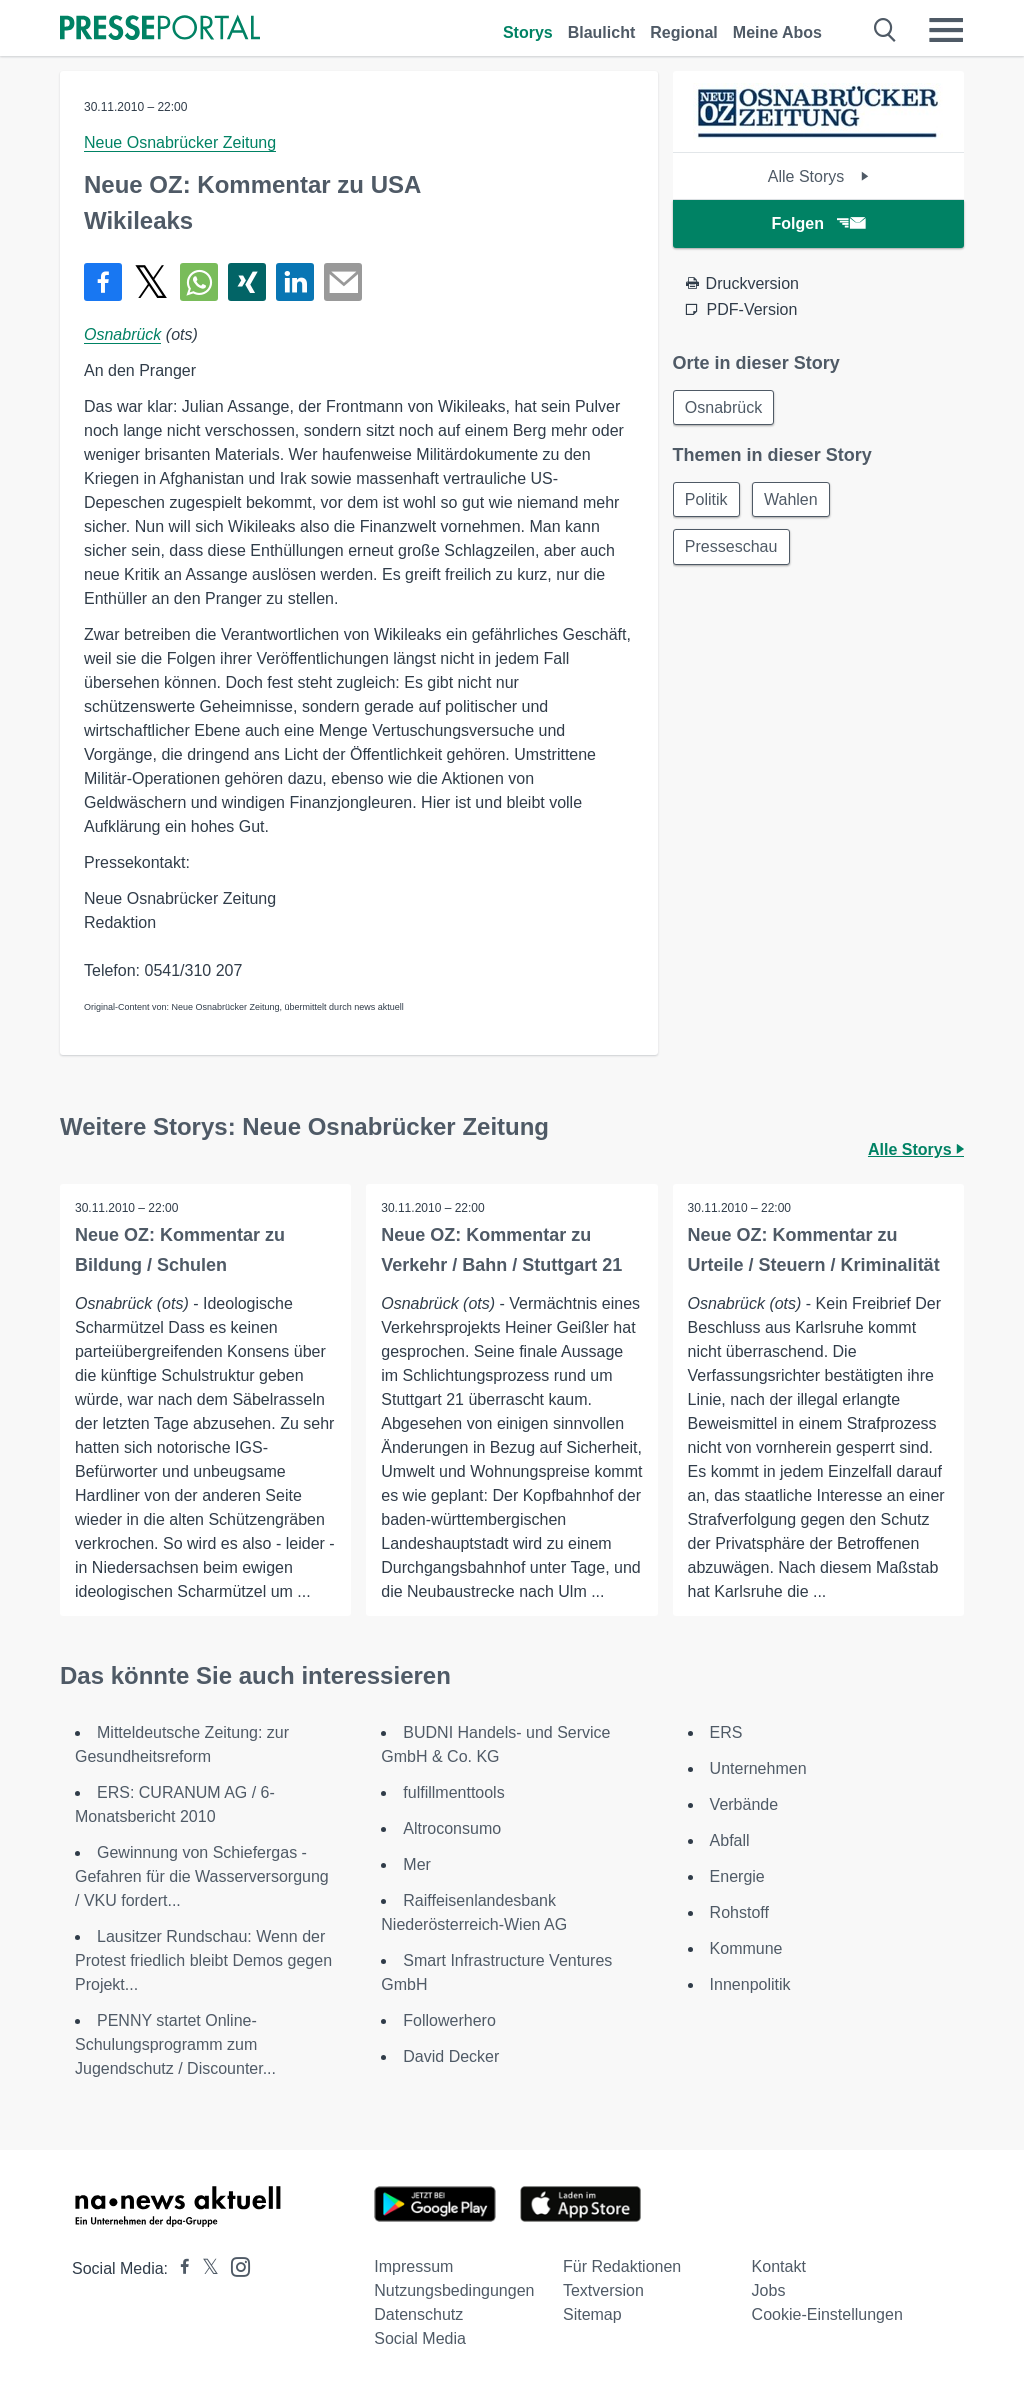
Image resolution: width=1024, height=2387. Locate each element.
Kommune (746, 1948)
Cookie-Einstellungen (827, 2314)
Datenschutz (418, 2314)
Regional (684, 32)
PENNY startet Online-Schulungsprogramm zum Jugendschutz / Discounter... (175, 2044)
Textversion (603, 2290)
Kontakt (779, 2266)
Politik (707, 500)
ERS (726, 1732)
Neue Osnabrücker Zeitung (180, 142)
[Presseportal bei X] (204, 2268)
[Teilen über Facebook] (103, 282)
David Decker (451, 2056)
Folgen (818, 223)
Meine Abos (777, 32)
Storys (528, 32)
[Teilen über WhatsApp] (199, 282)
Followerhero (449, 2020)
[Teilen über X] (151, 282)
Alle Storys (818, 176)
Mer (417, 1864)
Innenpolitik (750, 1984)
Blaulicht (602, 32)
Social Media (420, 2338)
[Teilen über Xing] (247, 282)
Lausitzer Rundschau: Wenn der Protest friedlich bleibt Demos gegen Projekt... (203, 1960)
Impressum (413, 2266)
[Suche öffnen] (885, 30)
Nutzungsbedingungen (454, 2290)
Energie (737, 1876)
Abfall (730, 1840)
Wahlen (793, 500)
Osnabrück (122, 334)
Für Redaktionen (622, 2266)
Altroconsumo (452, 1828)
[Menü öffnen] (946, 30)
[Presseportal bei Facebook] (179, 2268)
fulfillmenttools (453, 1792)
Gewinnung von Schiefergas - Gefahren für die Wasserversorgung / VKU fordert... (202, 1876)
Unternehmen (758, 1768)
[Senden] (343, 282)
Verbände (744, 1804)
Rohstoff (739, 1912)
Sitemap (592, 2314)
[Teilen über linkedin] (295, 282)
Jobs (769, 2290)
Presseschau (732, 548)
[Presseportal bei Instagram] (234, 2265)
